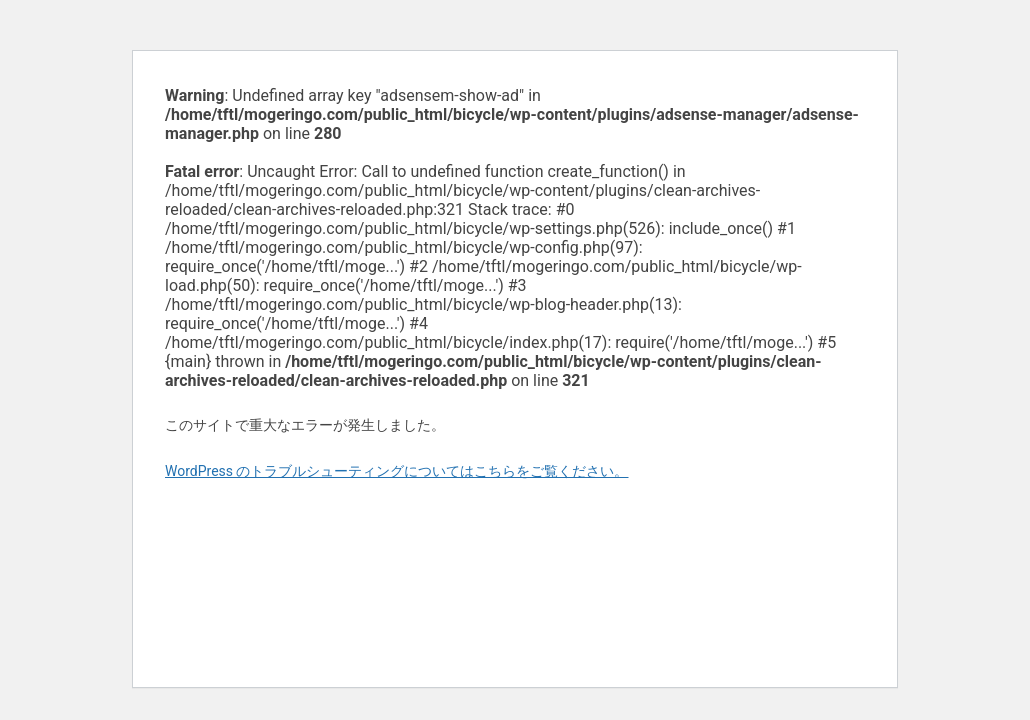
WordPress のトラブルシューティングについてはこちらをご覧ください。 (397, 471)
